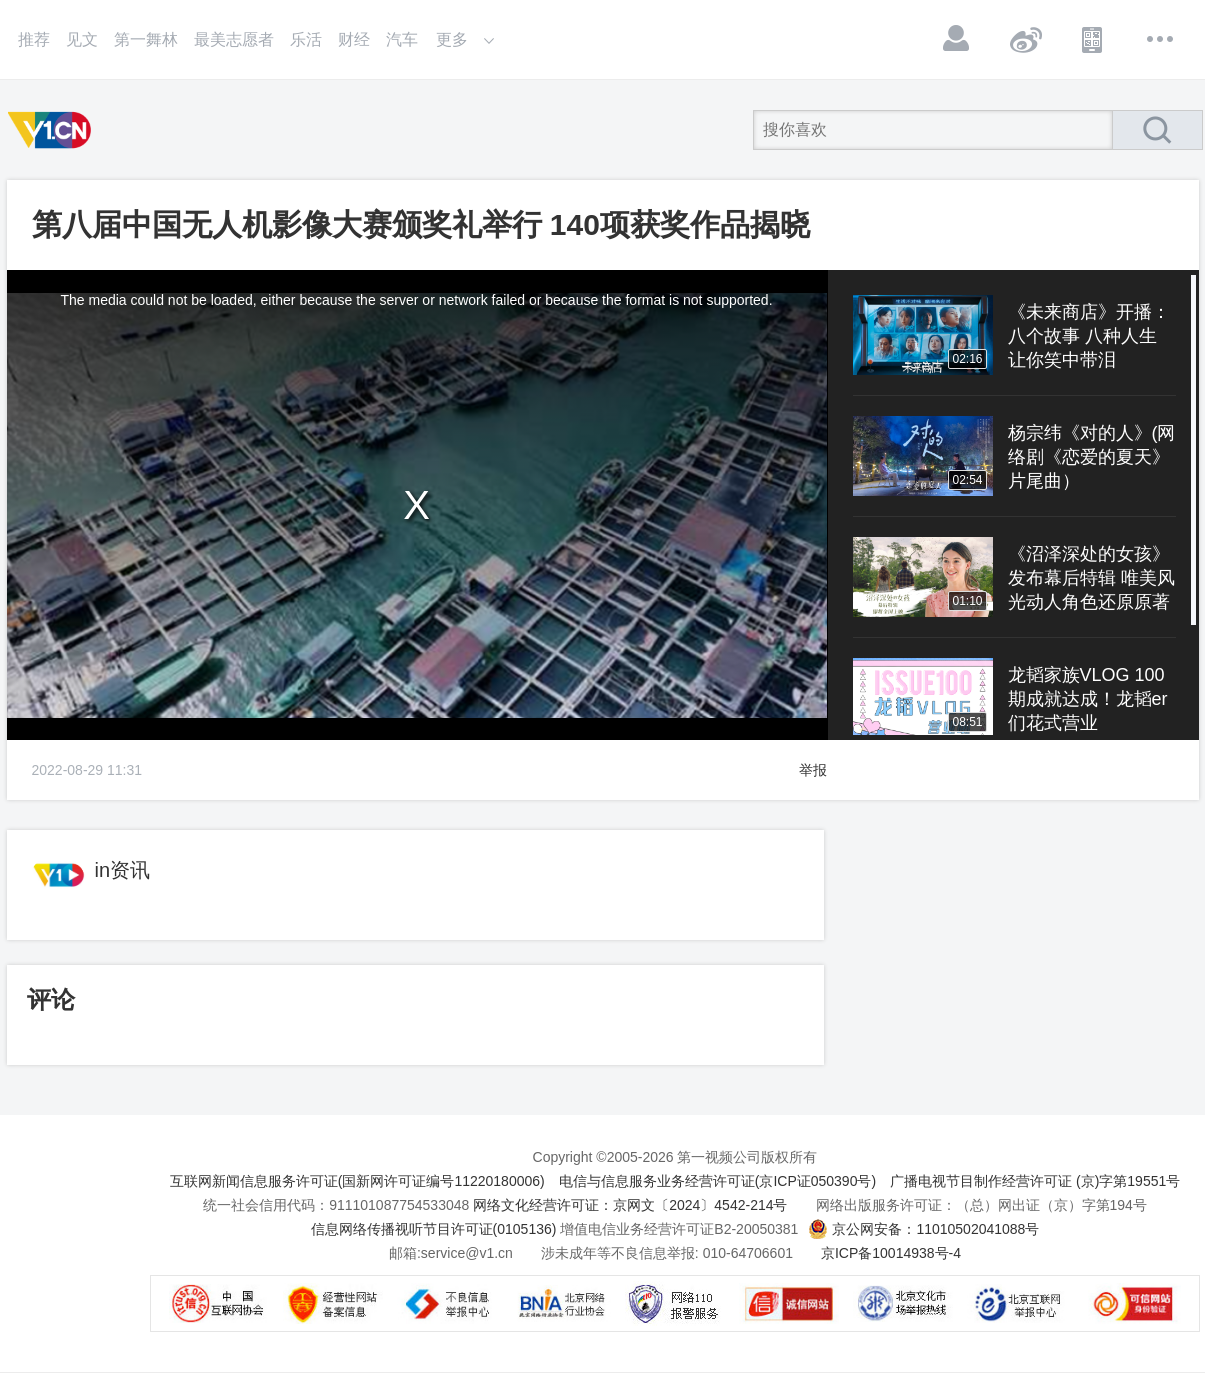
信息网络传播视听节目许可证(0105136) (434, 1229)
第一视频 (53, 130)
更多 (1161, 39)
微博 (1025, 39)
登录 (957, 39)
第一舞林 (146, 39)
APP (1093, 39)
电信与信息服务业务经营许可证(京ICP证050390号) (717, 1181)
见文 (82, 39)
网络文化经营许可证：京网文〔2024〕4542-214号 (630, 1205)
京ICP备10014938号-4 (891, 1253)
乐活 (306, 39)
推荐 (34, 39)
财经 (354, 39)
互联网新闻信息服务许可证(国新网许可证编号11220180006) (357, 1181)
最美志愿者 (234, 39)
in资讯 (123, 870)
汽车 (402, 39)
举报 (813, 770)
